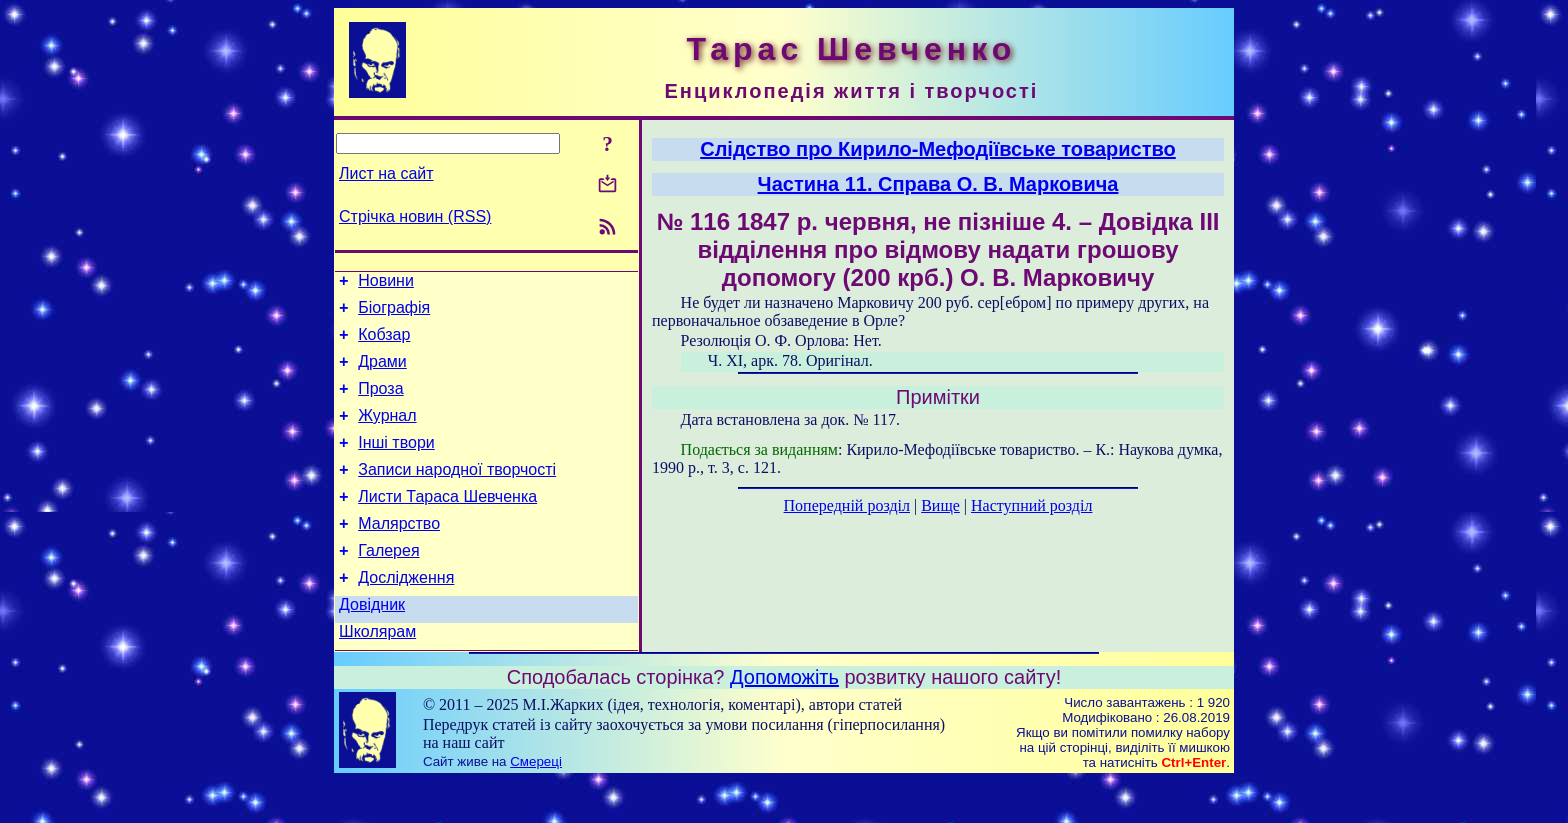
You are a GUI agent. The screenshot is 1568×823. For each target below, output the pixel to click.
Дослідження (406, 613)
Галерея (388, 583)
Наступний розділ (1031, 505)
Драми (382, 373)
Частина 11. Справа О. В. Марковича (938, 184)
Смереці (536, 803)
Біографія (394, 313)
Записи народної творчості (457, 493)
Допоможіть (784, 719)
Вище (940, 505)
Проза (380, 403)
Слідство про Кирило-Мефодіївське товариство (938, 149)
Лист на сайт (386, 173)
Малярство (399, 553)
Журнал (387, 433)
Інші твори (396, 463)
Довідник (372, 643)
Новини (386, 283)
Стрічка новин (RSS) (415, 216)
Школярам (377, 673)
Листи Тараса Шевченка (447, 523)
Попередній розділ (847, 505)
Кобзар (384, 343)
